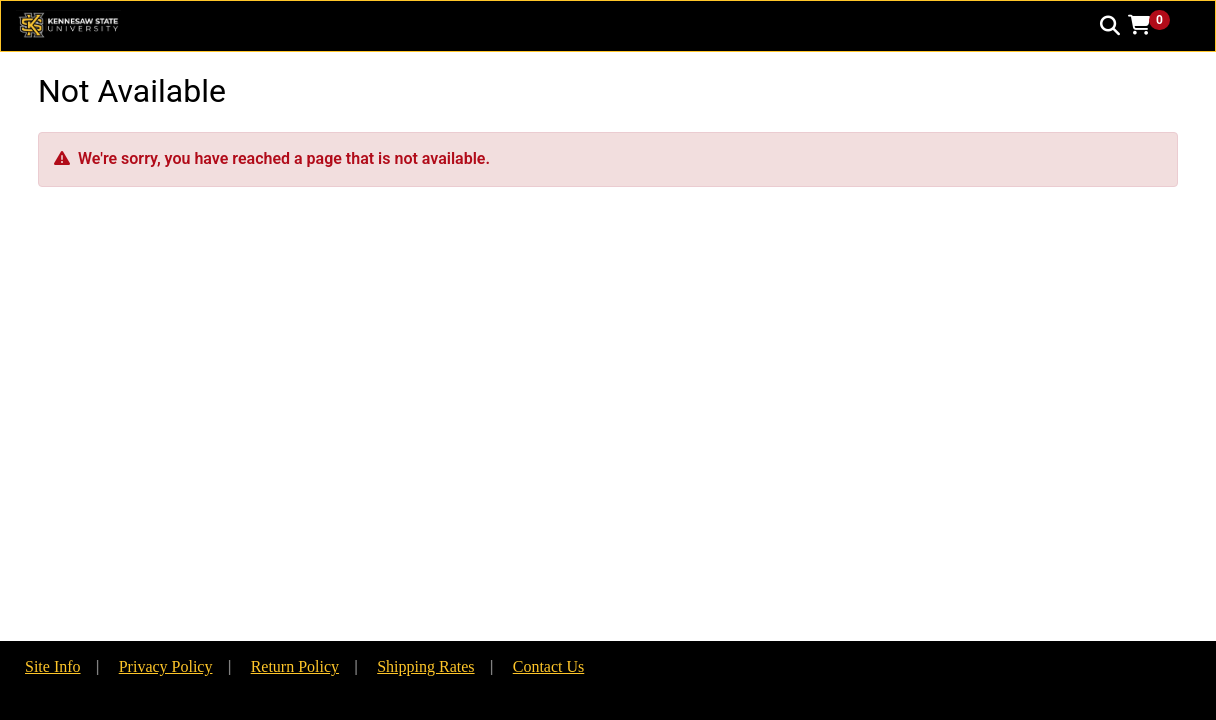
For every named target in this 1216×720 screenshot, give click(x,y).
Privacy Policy (166, 666)
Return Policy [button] (295, 666)
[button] (1156, 25)
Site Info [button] (53, 666)
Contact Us (549, 666)
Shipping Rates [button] (425, 666)
